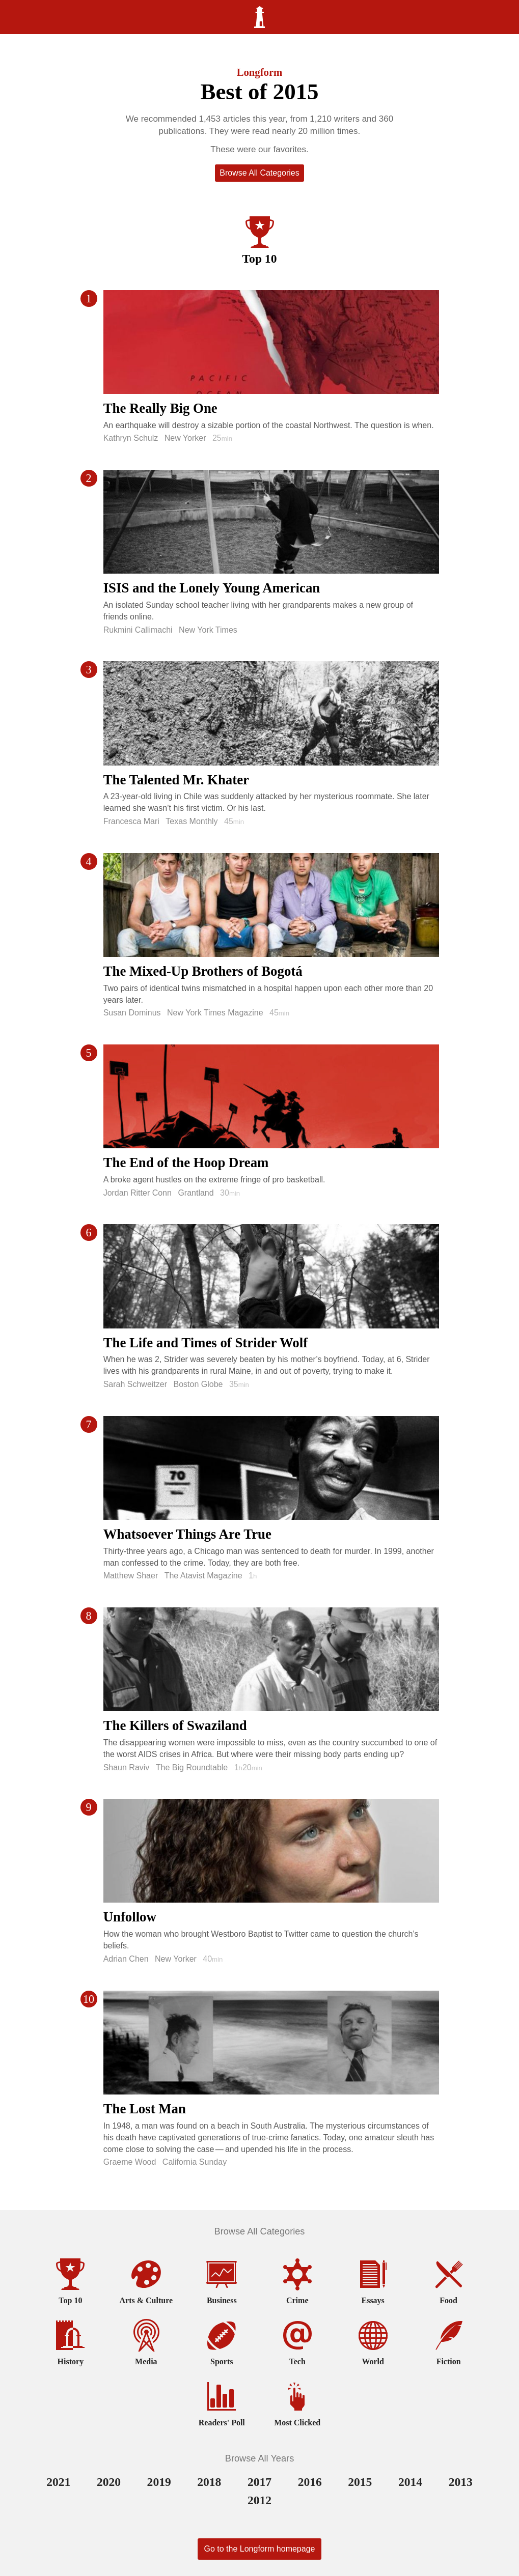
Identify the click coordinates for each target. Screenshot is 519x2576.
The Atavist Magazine (203, 1575)
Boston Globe (198, 1384)
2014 (410, 2482)
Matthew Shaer (130, 1575)
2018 (209, 2482)
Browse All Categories (259, 172)
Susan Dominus (132, 1012)
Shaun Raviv (126, 1767)
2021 (58, 2482)
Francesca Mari (131, 821)
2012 (259, 2500)
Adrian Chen (126, 1959)
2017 (259, 2482)
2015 (360, 2482)
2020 (109, 2482)
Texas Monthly (191, 821)
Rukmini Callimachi (138, 630)
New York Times (208, 630)
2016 (310, 2482)
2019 (159, 2482)
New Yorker (185, 438)
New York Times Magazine (215, 1012)
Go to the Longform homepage (259, 2548)
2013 (461, 2482)
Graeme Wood (129, 2162)
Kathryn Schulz (130, 438)
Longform (260, 72)
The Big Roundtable (192, 1767)
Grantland (195, 1192)
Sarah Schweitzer (135, 1384)
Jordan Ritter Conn (137, 1192)
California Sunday (194, 2162)
